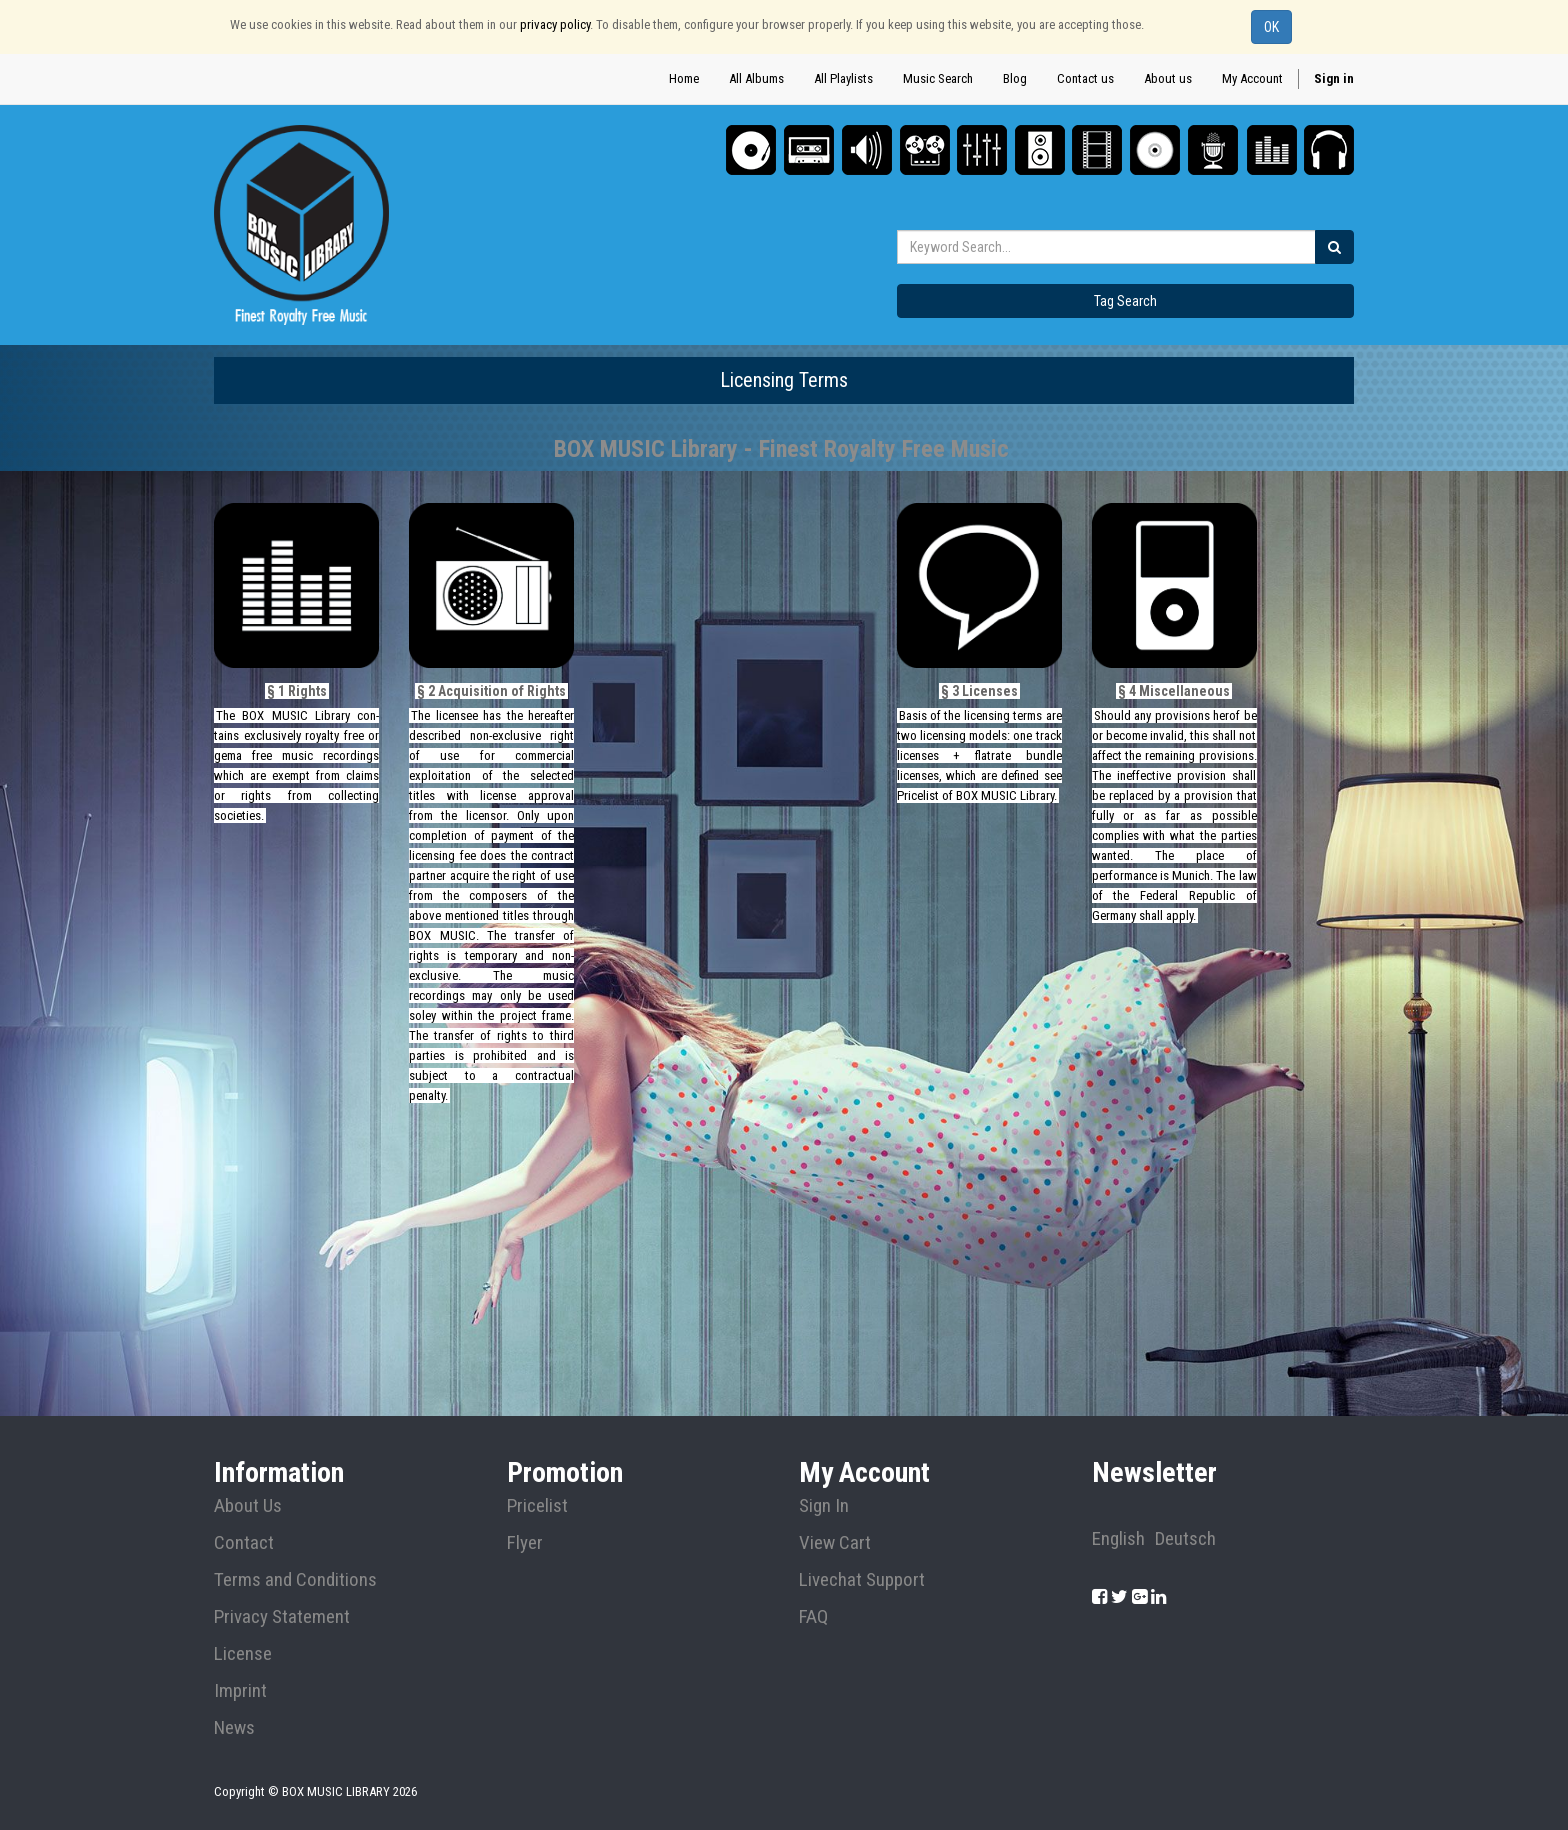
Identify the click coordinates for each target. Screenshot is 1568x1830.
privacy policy (555, 24)
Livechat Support (862, 1580)
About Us (248, 1506)
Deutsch (1185, 1539)
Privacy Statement (282, 1617)
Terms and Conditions (295, 1580)
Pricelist (537, 1506)
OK (1271, 27)
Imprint (240, 1691)
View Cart (835, 1543)
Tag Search (1125, 301)
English (1118, 1539)
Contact (244, 1543)
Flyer (525, 1543)
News (234, 1728)
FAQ (813, 1617)
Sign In (824, 1506)
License (243, 1654)
